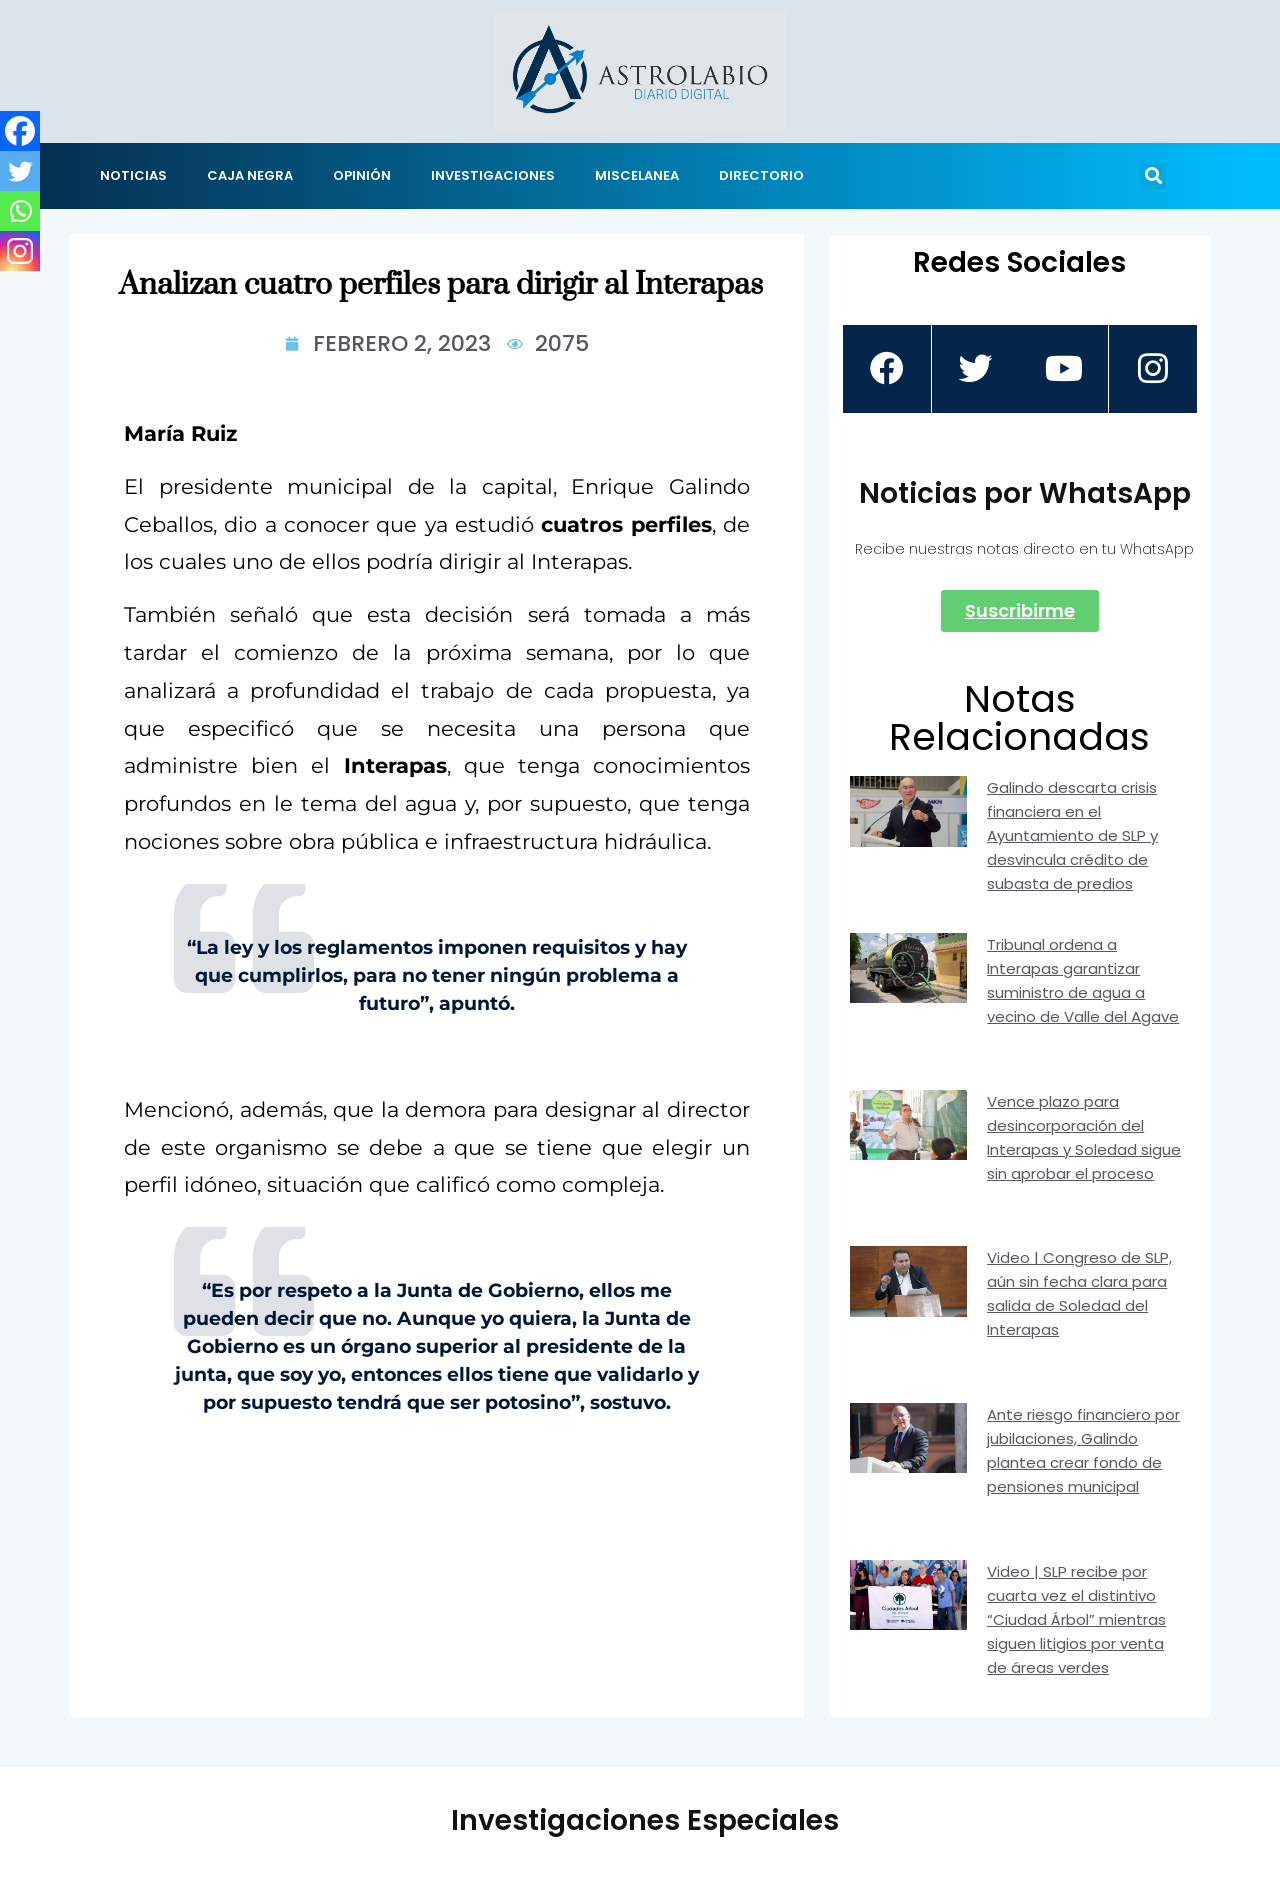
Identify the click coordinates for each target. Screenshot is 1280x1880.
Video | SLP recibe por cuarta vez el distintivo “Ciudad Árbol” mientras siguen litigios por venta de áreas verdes (1076, 1619)
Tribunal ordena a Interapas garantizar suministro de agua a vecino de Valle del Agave (1083, 980)
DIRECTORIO (761, 175)
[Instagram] (20, 251)
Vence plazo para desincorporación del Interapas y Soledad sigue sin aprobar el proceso (1084, 1137)
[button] (1153, 176)
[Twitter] (20, 171)
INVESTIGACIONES (493, 175)
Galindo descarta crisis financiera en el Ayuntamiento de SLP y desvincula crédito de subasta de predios (1072, 835)
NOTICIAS (133, 175)
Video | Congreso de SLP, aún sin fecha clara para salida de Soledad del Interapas (1079, 1293)
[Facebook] (20, 131)
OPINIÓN (362, 175)
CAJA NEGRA (250, 175)
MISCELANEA (637, 175)
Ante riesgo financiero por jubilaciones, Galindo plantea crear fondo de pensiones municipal (1083, 1450)
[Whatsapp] (20, 211)
